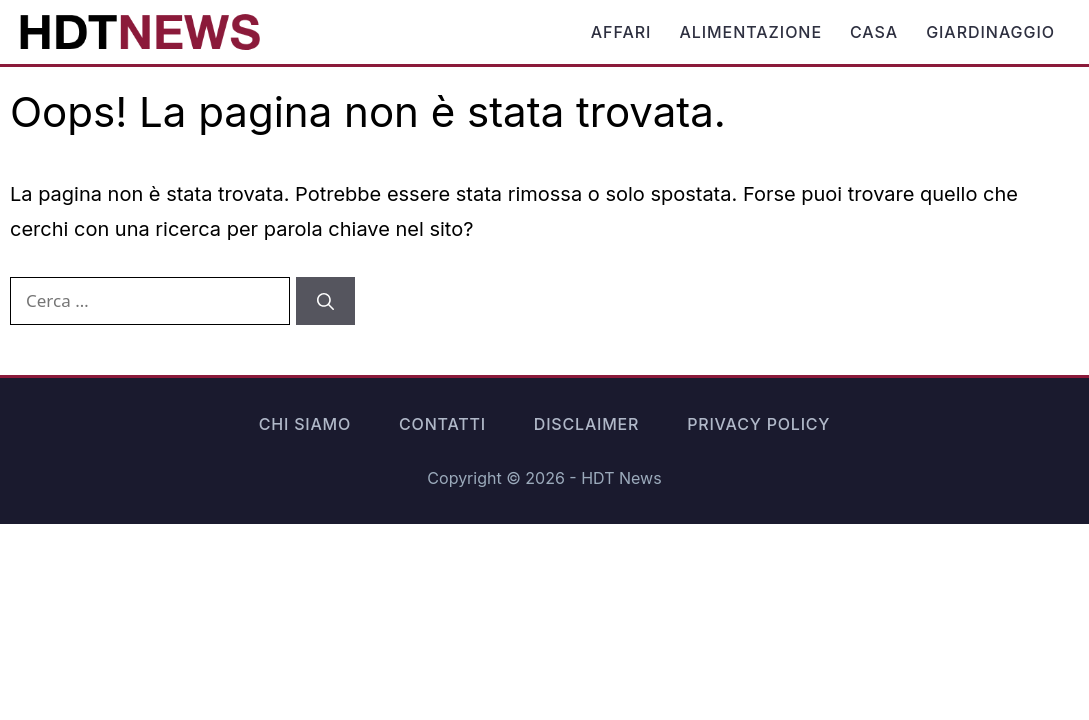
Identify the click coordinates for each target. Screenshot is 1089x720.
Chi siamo (305, 424)
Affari (621, 32)
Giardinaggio (990, 32)
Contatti (442, 424)
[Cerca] (325, 301)
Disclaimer (586, 424)
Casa (874, 32)
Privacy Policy (758, 424)
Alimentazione (750, 32)
